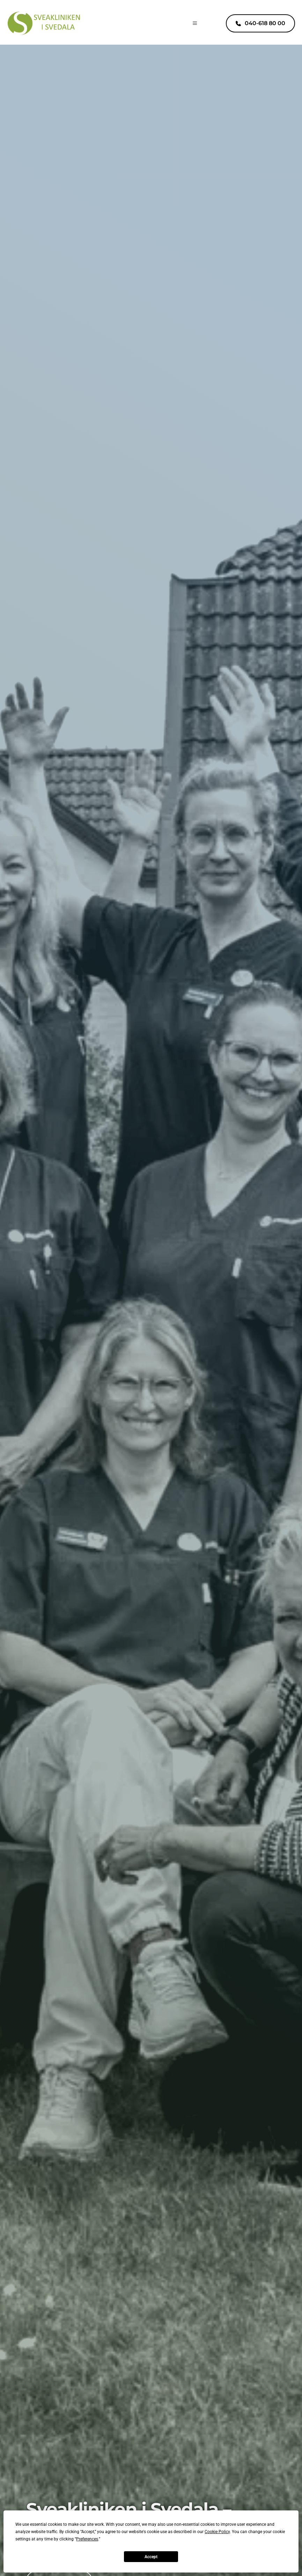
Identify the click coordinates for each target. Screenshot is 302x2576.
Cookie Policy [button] (217, 2531)
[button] (191, 23)
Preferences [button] (87, 2539)
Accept (151, 2556)
